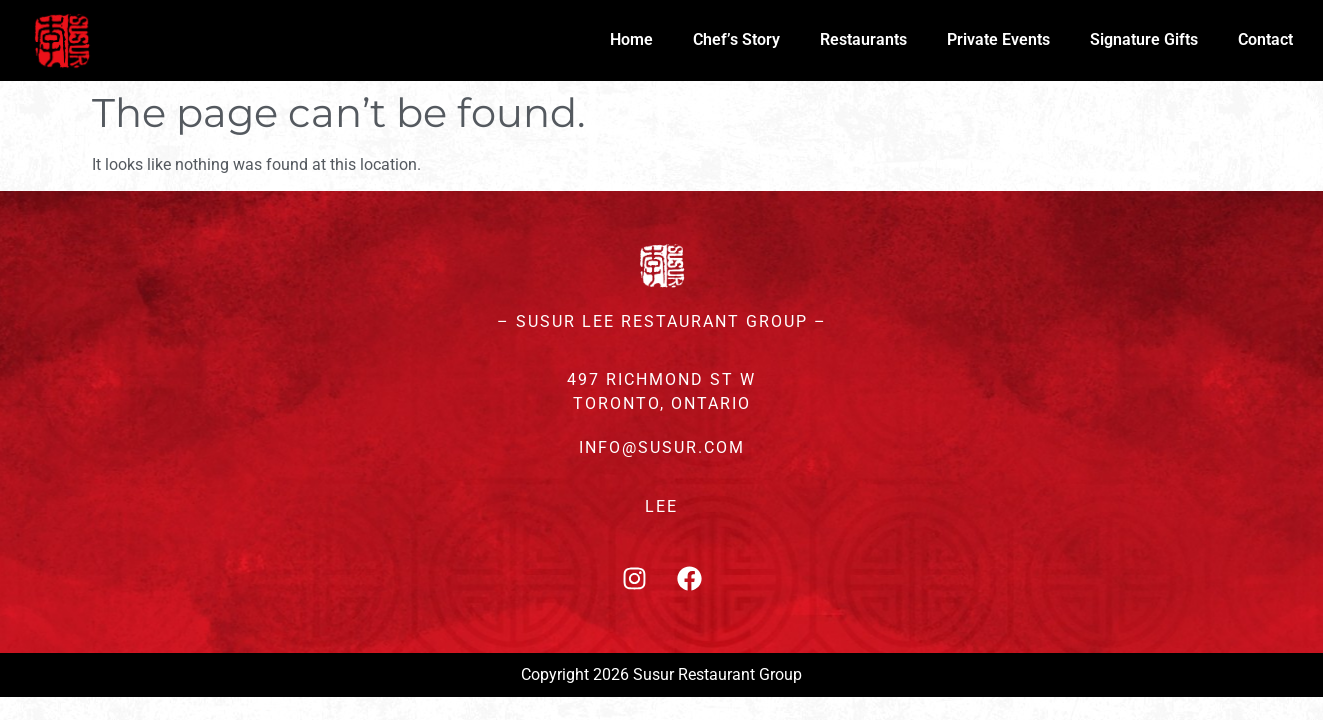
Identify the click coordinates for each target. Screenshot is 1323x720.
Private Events (998, 39)
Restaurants (863, 39)
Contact (1265, 39)
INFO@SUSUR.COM (662, 447)
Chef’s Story (736, 39)
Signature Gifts (1144, 39)
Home (631, 39)
